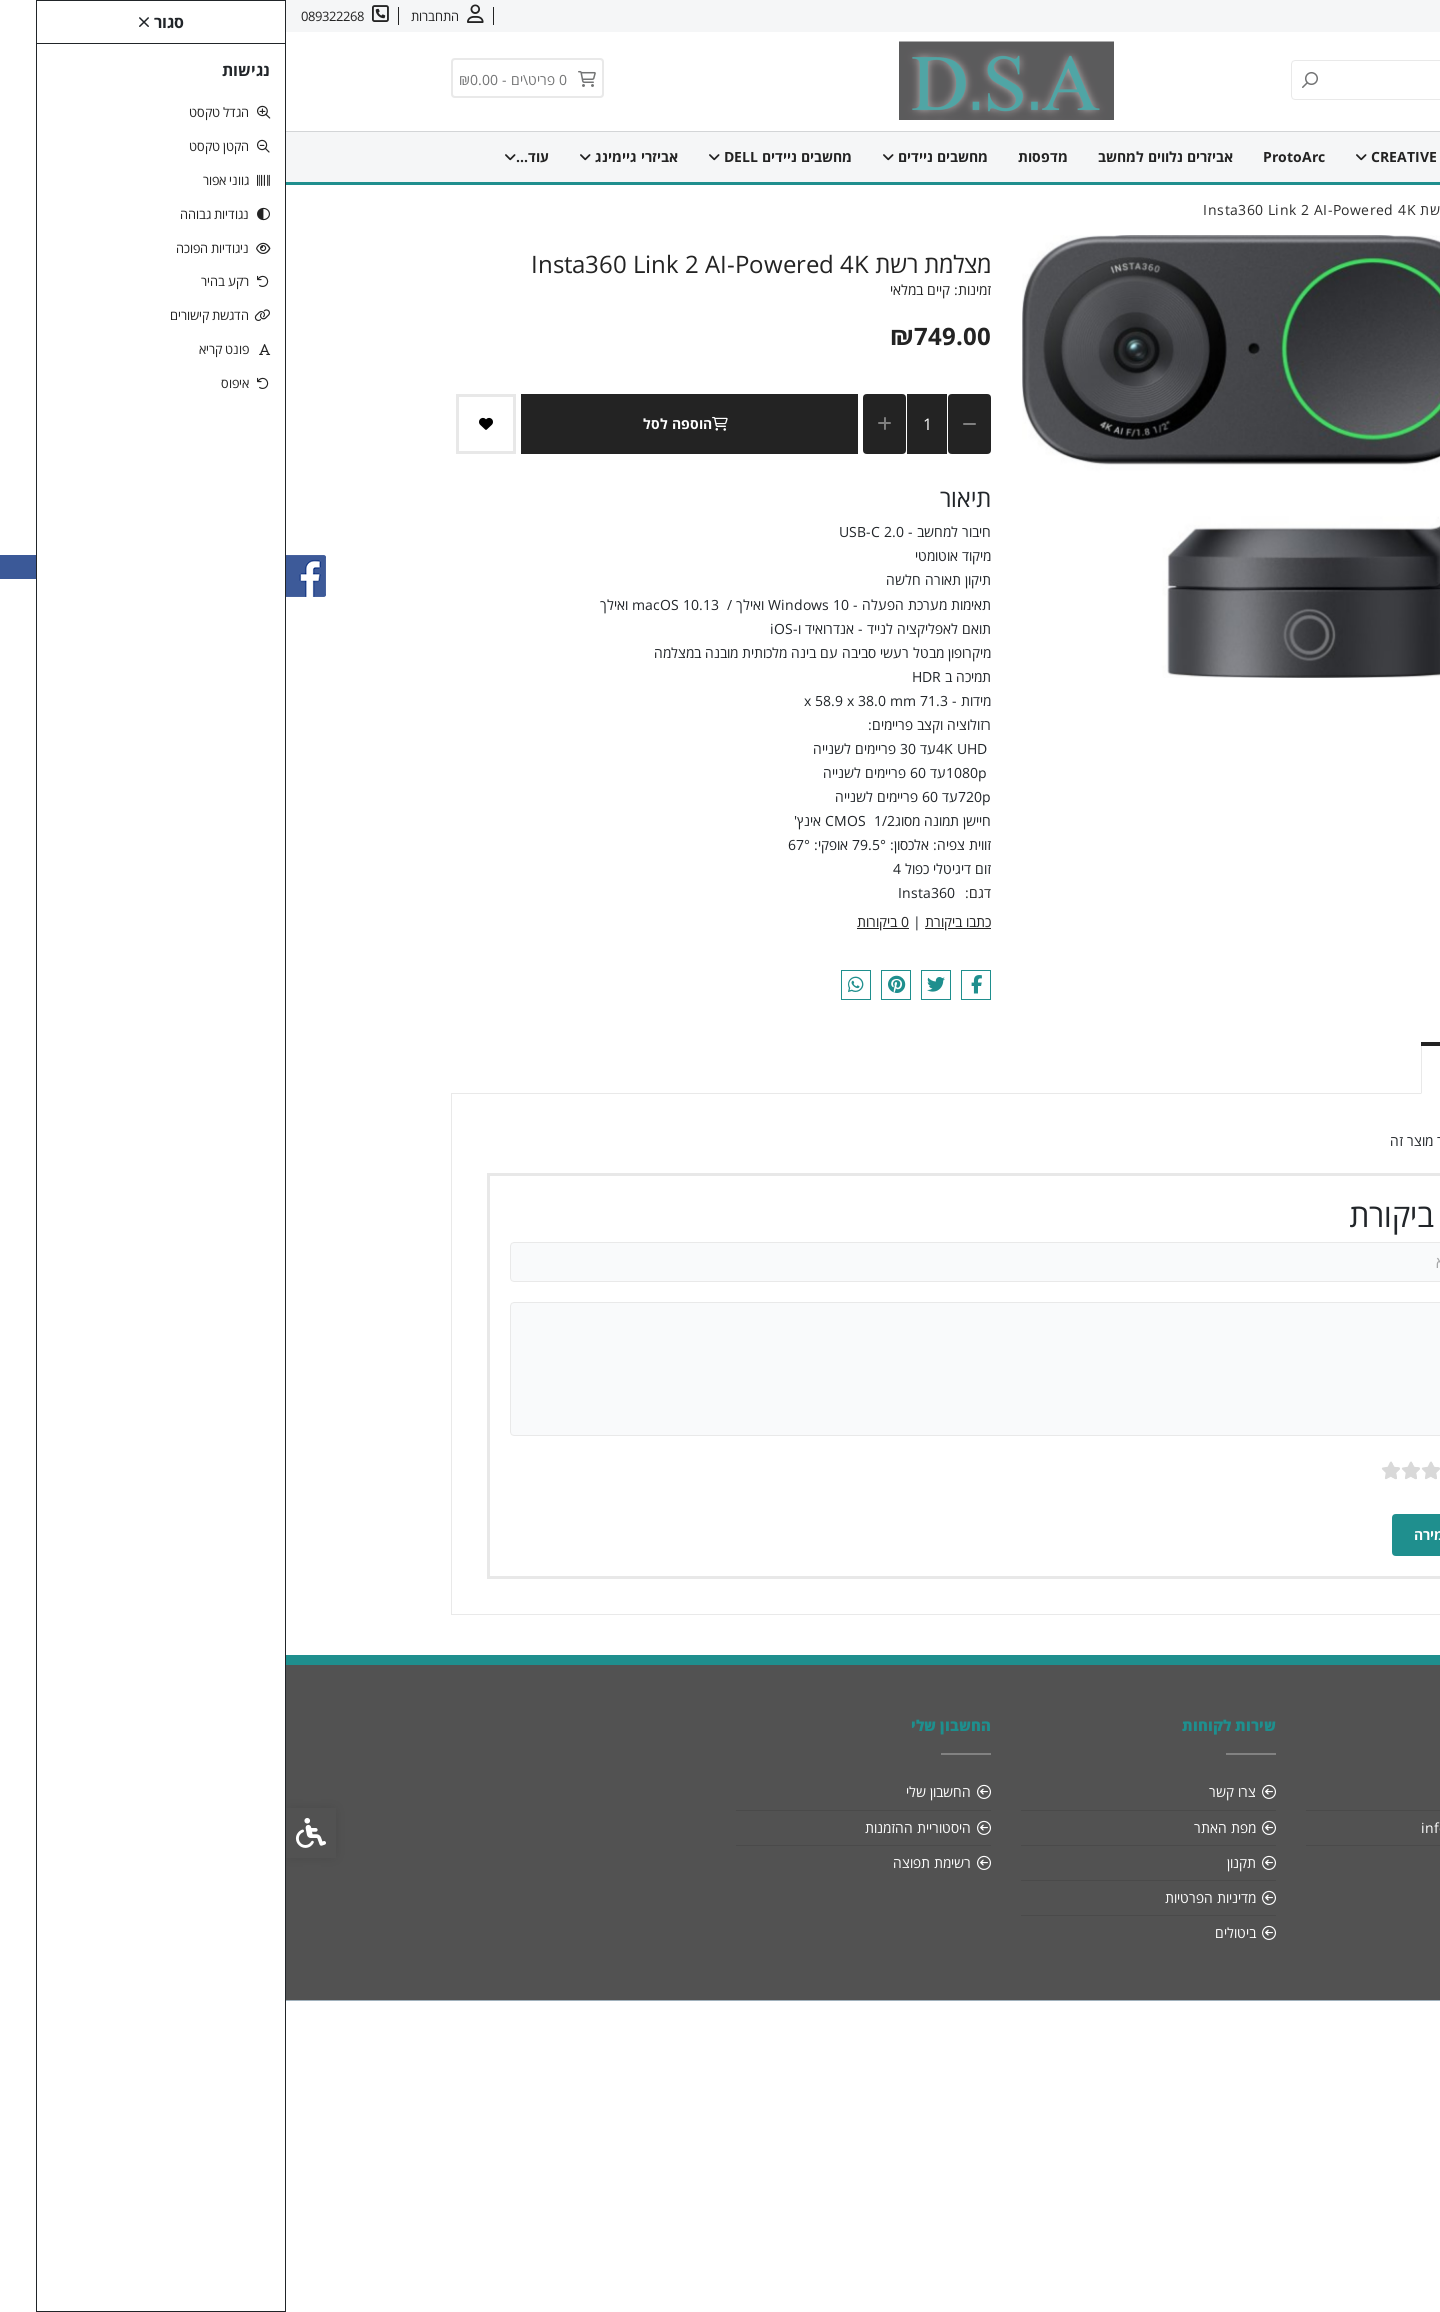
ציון (1209, 1470)
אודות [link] (1363, 16)
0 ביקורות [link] (597, 921)
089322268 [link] (1219, 1862)
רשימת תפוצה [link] (646, 1862)
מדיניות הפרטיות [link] (924, 1897)
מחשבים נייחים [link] (342, 156)
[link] (1398, 2270)
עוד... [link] (236, 156)
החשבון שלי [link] (652, 1791)
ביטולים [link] (949, 1932)
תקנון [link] (955, 1862)
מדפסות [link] (761, 156)
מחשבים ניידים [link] (653, 156)
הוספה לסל (403, 423)
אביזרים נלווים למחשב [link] (883, 156)
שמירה (1161, 1534)
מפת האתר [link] (939, 1827)
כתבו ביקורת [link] (672, 921)
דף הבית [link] (1211, 156)
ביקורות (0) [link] (1205, 1065)
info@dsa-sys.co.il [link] (1195, 1827)
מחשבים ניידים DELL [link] (498, 156)
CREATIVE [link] (1114, 156)
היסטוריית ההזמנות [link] (632, 1827)
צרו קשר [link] (1305, 16)
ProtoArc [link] (1012, 156)
